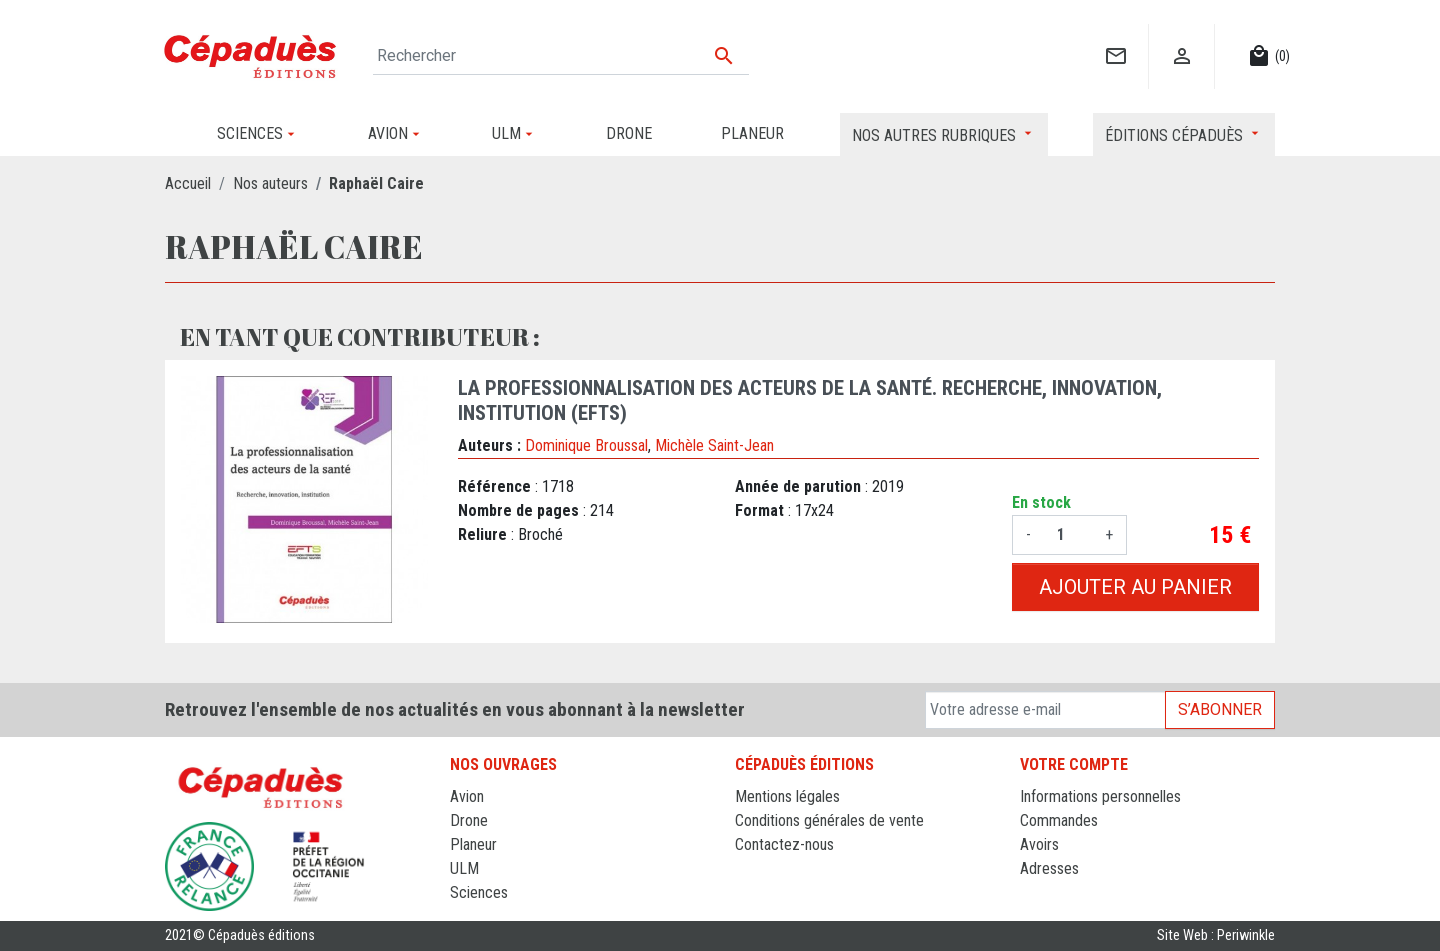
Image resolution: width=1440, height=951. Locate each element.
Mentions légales (787, 796)
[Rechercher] (561, 56)
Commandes (1059, 820)
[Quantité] (1068, 535)
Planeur (473, 844)
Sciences (479, 892)
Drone (469, 820)
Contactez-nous (784, 844)
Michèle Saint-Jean (714, 445)
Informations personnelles (1100, 796)
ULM (464, 868)
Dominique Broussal (586, 445)
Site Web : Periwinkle (1216, 935)
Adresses (1049, 868)
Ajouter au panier (1135, 587)
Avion (467, 796)
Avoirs (1039, 844)
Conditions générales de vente (829, 820)
